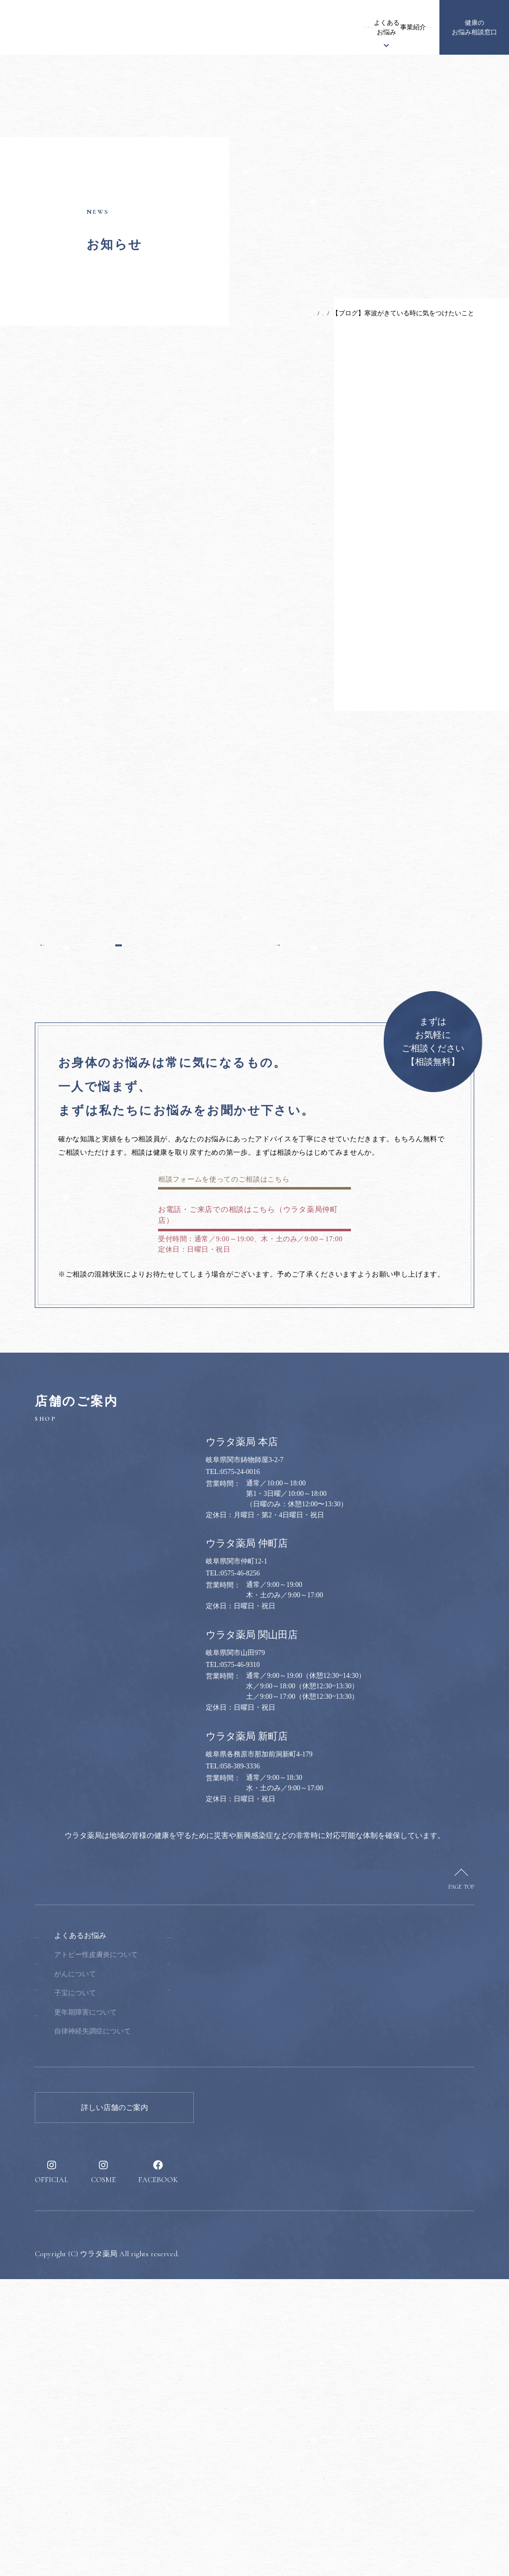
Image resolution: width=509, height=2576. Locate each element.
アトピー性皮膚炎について (158, 2251)
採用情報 (411, 27)
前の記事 (60, 1175)
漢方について (270, 27)
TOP (284, 313)
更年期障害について (148, 2308)
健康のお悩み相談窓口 (474, 27)
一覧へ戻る (160, 1175)
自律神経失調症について (155, 2328)
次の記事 (260, 1175)
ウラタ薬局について (222, 27)
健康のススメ (374, 27)
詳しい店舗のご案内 (114, 2404)
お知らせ (175, 27)
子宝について (138, 2290)
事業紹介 (340, 27)
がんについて (138, 2270)
